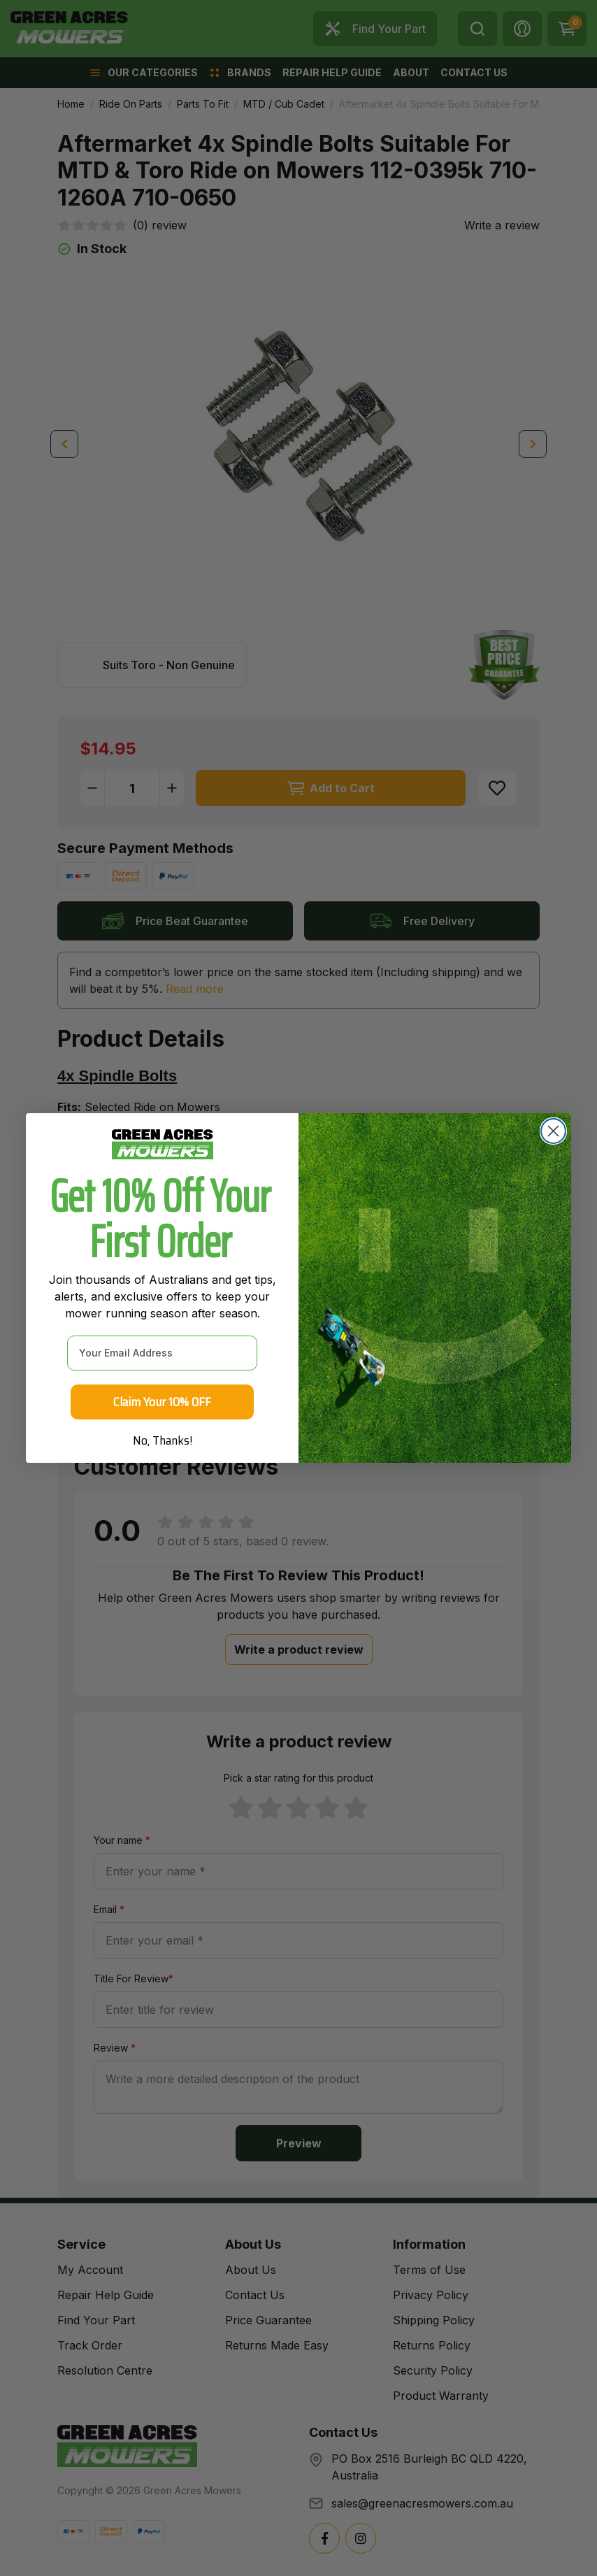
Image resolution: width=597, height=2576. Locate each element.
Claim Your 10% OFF (162, 1402)
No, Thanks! (162, 1440)
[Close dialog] (553, 1131)
